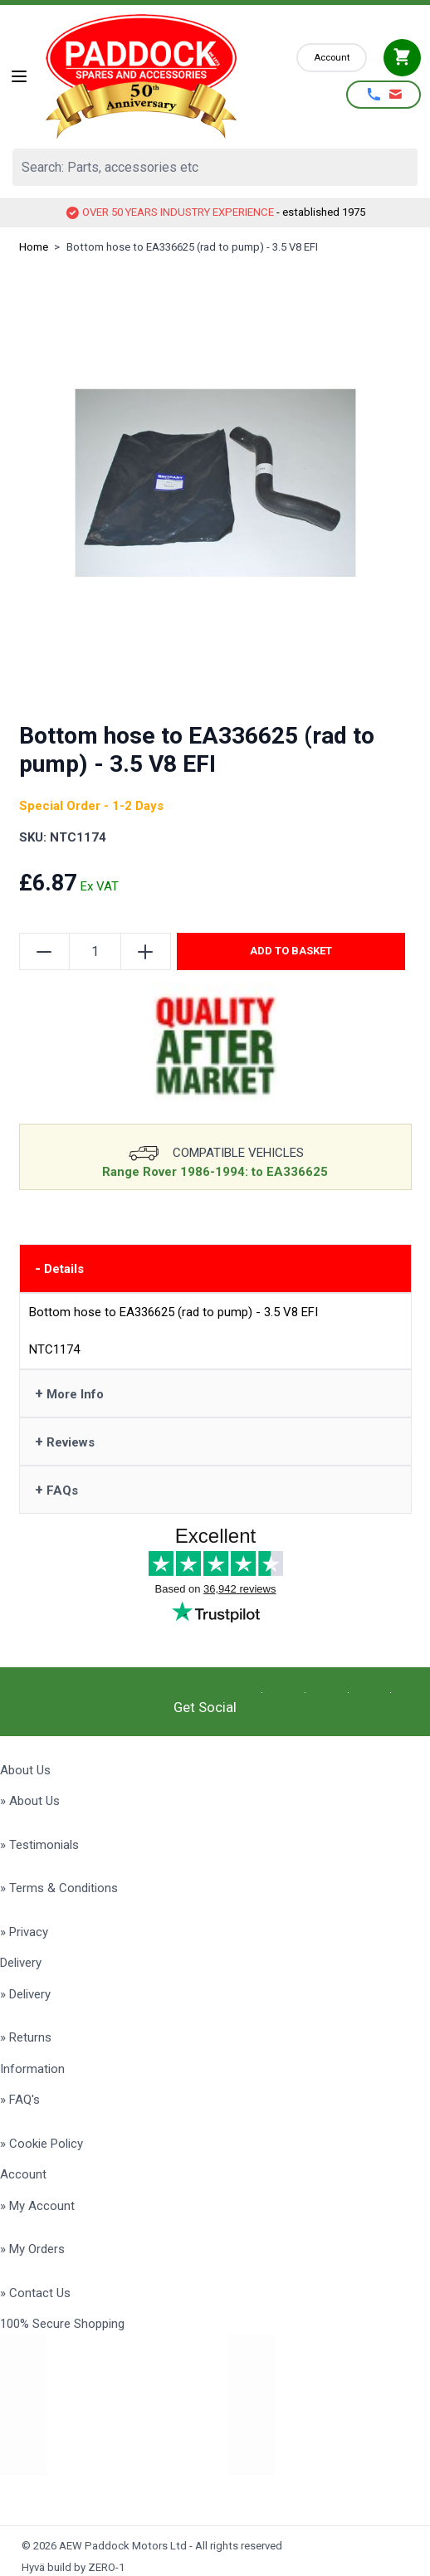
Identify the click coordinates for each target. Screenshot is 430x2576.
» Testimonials (39, 1844)
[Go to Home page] (163, 76)
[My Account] (331, 57)
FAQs (56, 1489)
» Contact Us (35, 2293)
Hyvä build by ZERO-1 (73, 2567)
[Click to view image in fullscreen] (215, 482)
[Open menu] (19, 76)
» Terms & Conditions (59, 1888)
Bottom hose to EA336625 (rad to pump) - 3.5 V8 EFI (192, 247)
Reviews (65, 1441)
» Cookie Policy (41, 2143)
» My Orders (32, 2249)
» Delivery (25, 1994)
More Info (69, 1393)
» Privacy (24, 1932)
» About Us (30, 1800)
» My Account (37, 2205)
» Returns (25, 2037)
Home (33, 247)
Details (59, 1268)
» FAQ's (20, 2099)
